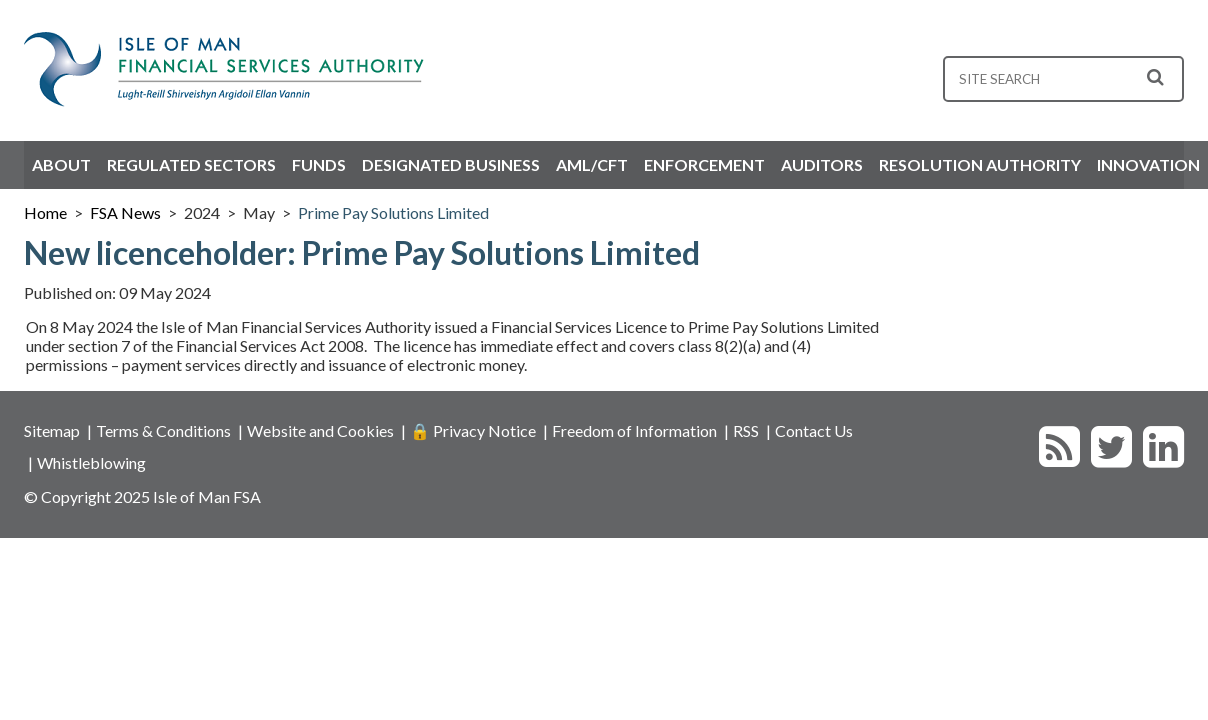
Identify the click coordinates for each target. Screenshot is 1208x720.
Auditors (822, 164)
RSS (746, 430)
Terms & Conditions (163, 430)
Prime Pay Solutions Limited (393, 212)
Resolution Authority (980, 164)
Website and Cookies (320, 430)
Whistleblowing (91, 462)
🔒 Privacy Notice (473, 430)
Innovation (1148, 164)
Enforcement (704, 164)
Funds (319, 164)
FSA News (125, 212)
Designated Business (451, 164)
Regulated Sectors (191, 164)
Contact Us (814, 430)
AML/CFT (592, 164)
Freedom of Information (634, 430)
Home (45, 212)
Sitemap (52, 430)
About (61, 164)
